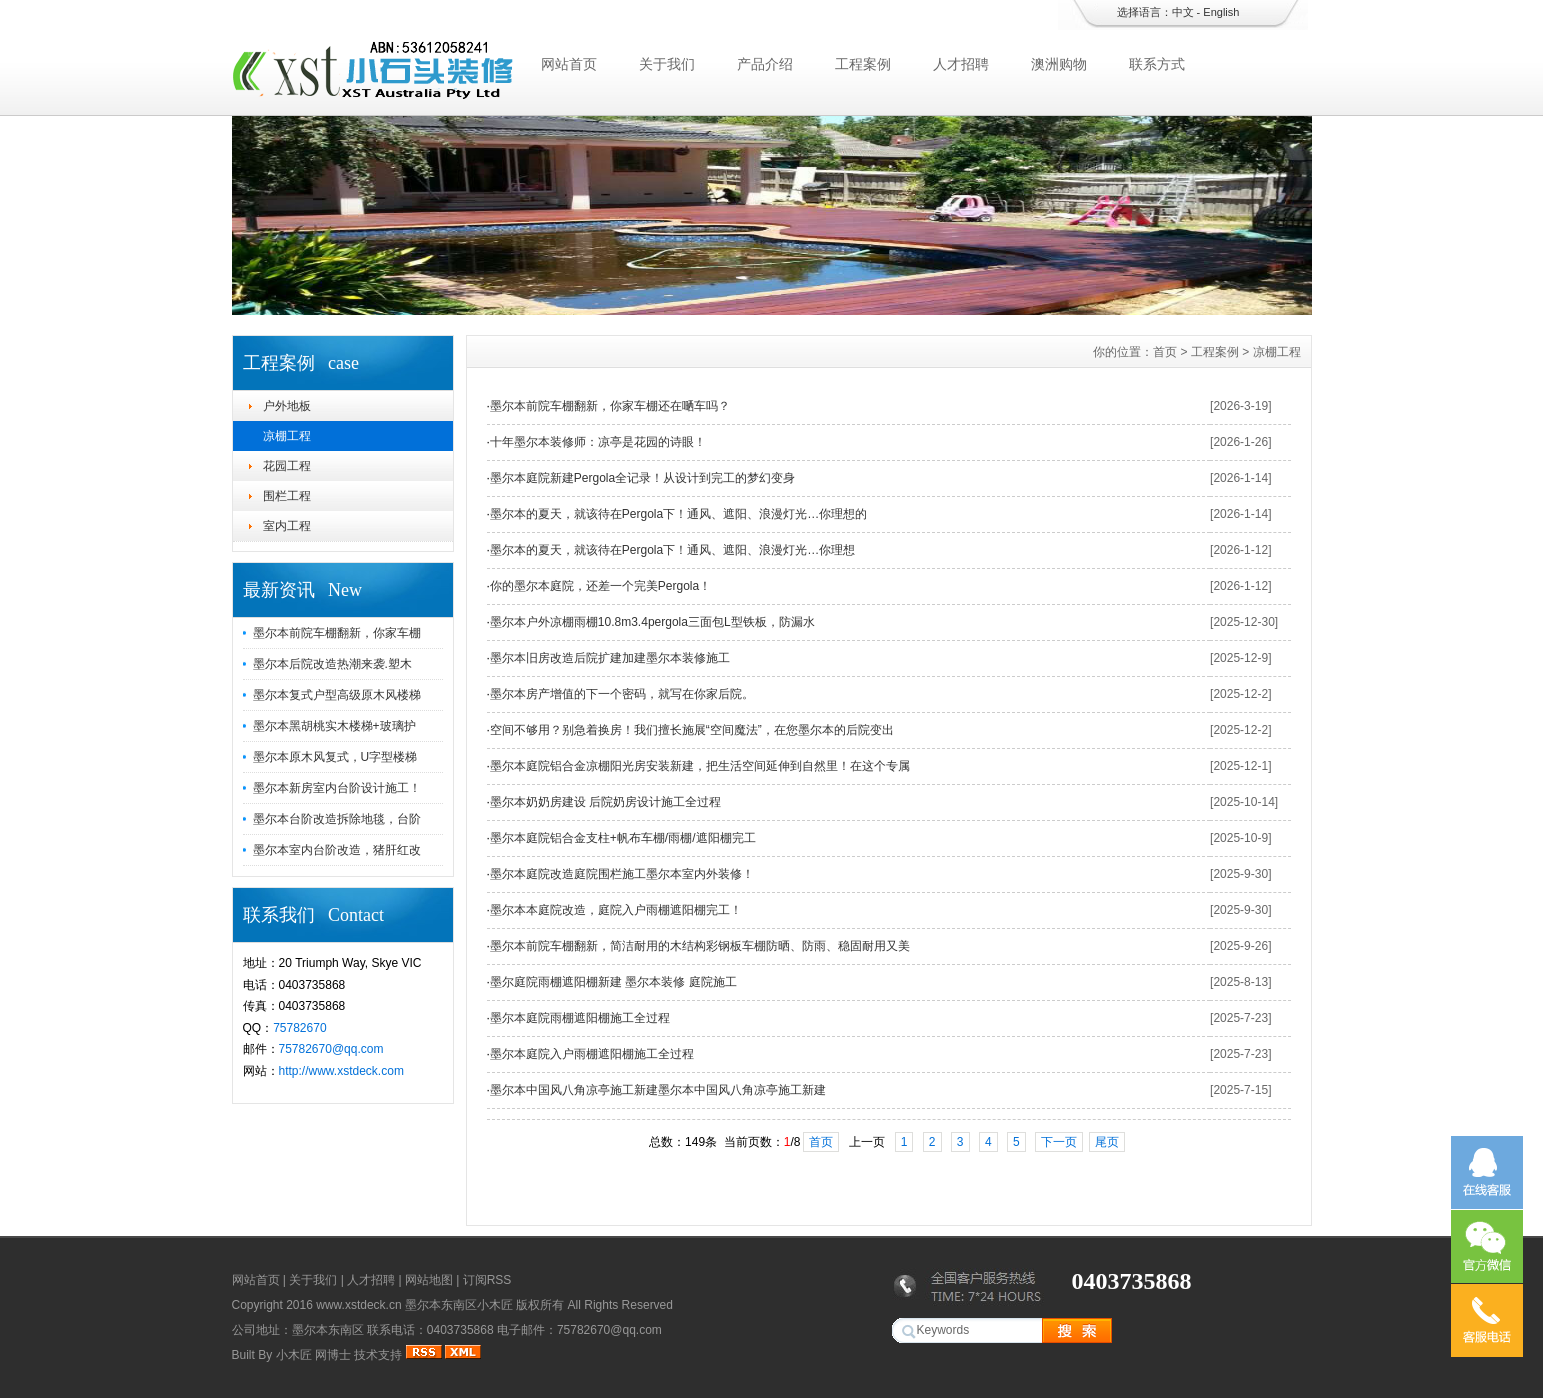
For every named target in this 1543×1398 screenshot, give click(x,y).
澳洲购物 (1059, 64)
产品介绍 (765, 64)
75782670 (299, 1028)
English (1221, 12)
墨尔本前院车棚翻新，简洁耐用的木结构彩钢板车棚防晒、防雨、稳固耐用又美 (700, 946)
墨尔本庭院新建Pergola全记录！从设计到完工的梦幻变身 (642, 478)
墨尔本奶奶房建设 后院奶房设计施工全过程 (605, 802)
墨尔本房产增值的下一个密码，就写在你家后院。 (622, 694)
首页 (1165, 352)
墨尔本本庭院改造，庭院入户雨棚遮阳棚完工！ (616, 910)
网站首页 (569, 64)
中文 (1183, 12)
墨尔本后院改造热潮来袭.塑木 (332, 664)
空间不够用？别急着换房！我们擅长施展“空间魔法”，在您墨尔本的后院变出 (692, 730)
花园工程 (287, 466)
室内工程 (287, 526)
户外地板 (287, 406)
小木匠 (294, 1355)
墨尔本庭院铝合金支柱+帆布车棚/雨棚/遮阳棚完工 (623, 838)
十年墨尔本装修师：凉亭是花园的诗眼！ (598, 442)
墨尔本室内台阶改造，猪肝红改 (337, 850)
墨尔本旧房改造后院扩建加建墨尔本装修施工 (610, 658)
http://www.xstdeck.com (341, 1071)
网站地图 (429, 1280)
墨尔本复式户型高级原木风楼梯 (337, 695)
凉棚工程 (287, 436)
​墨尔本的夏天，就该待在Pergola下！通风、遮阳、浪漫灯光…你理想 (672, 550)
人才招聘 (961, 64)
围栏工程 (287, 496)
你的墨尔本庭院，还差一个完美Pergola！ (600, 586)
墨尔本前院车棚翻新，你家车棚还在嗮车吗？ (610, 406)
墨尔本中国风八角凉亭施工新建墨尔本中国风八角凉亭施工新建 (658, 1090)
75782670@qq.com (331, 1049)
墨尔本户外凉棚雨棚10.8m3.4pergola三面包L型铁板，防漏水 (652, 622)
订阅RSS (487, 1280)
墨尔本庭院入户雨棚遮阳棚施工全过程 (592, 1054)
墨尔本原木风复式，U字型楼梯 (335, 757)
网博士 (333, 1355)
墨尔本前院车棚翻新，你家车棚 (337, 633)
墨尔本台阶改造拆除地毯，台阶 (337, 819)
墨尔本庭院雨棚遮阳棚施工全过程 (580, 1018)
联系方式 (1157, 64)
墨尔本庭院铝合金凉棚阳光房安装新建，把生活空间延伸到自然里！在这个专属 (700, 766)
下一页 (1059, 1142)
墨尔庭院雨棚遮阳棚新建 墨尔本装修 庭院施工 (613, 982)
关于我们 (667, 64)
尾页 (1107, 1142)
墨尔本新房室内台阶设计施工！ (337, 788)
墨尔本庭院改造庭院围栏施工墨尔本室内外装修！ (622, 874)
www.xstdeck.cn (358, 1305)
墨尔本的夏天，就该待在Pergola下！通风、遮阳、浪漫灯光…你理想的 (678, 514)
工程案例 (863, 64)
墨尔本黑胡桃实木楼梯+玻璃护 (334, 726)
